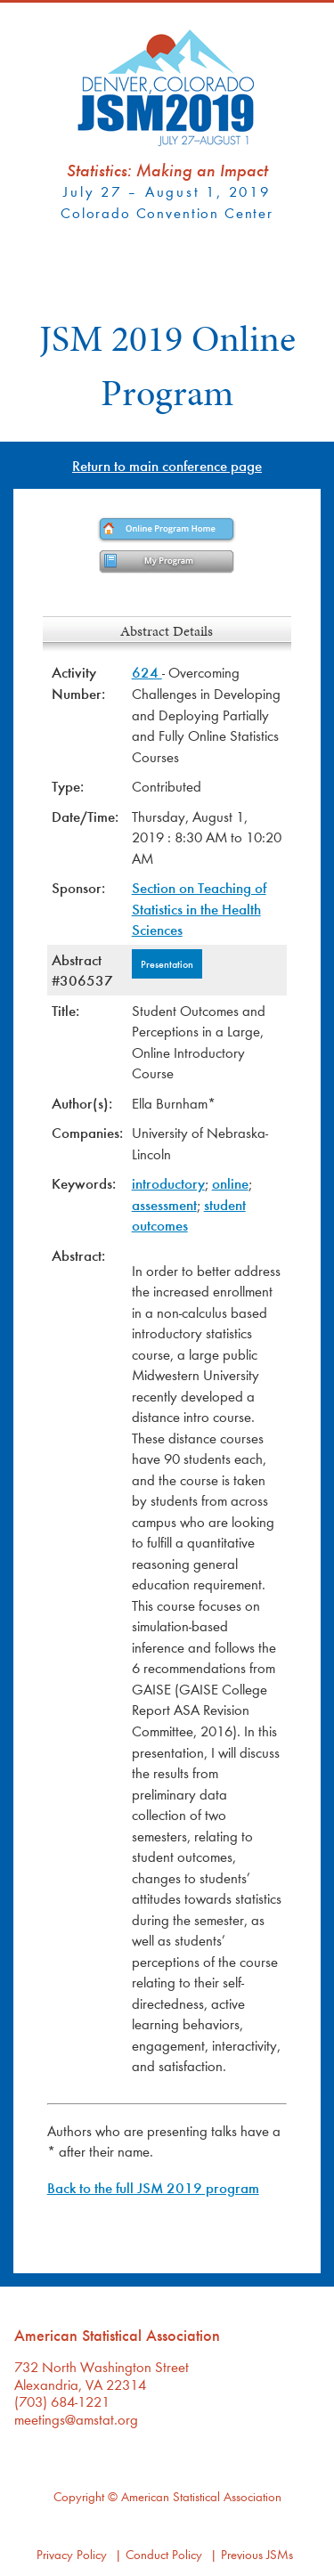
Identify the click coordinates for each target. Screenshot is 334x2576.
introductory (168, 1183)
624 (147, 672)
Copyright (78, 2496)
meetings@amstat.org (76, 2418)
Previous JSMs (257, 2554)
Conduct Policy (164, 2554)
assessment (164, 1204)
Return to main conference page (167, 465)
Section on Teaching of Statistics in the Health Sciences (199, 908)
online (230, 1183)
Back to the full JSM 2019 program (153, 2187)
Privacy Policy (72, 2554)
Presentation (167, 963)
